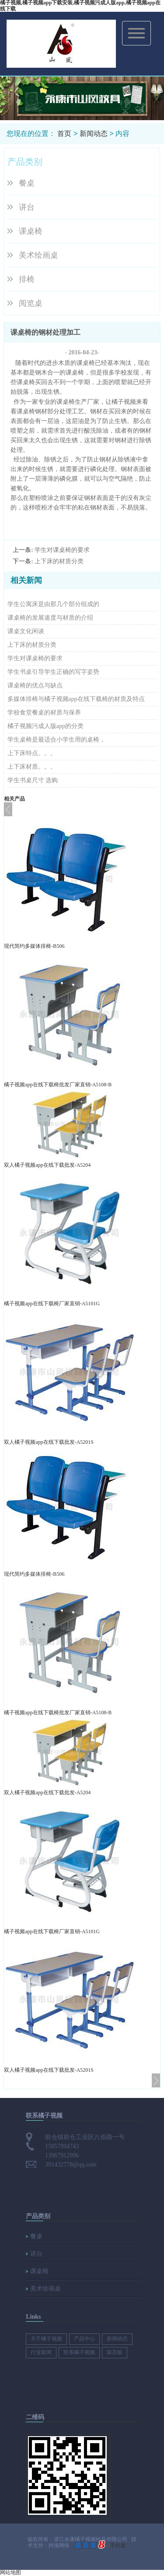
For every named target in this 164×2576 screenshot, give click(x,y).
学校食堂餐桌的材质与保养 (44, 712)
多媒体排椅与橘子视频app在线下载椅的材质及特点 (76, 699)
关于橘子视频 (46, 2339)
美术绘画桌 (38, 255)
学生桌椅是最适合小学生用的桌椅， (56, 739)
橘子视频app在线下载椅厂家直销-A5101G (52, 1303)
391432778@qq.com (71, 2164)
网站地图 (10, 2572)
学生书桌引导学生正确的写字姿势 (53, 672)
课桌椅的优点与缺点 (35, 685)
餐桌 (27, 183)
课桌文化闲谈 (25, 631)
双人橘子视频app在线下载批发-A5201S (49, 1442)
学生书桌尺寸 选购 (32, 780)
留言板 (114, 2352)
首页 (64, 133)
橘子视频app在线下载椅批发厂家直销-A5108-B (58, 1085)
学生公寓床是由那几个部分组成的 (53, 604)
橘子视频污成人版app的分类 (45, 726)
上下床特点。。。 (31, 753)
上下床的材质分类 (59, 561)
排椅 (27, 279)
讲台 (27, 207)
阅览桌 (30, 303)
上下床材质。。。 (31, 766)
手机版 (118, 2545)
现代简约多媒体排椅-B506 (34, 946)
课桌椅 (30, 231)
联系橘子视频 (79, 2352)
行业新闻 (41, 2352)
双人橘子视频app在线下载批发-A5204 (47, 1165)
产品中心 (84, 2339)
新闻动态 (94, 133)
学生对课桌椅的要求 (62, 550)
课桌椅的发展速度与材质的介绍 (50, 617)
